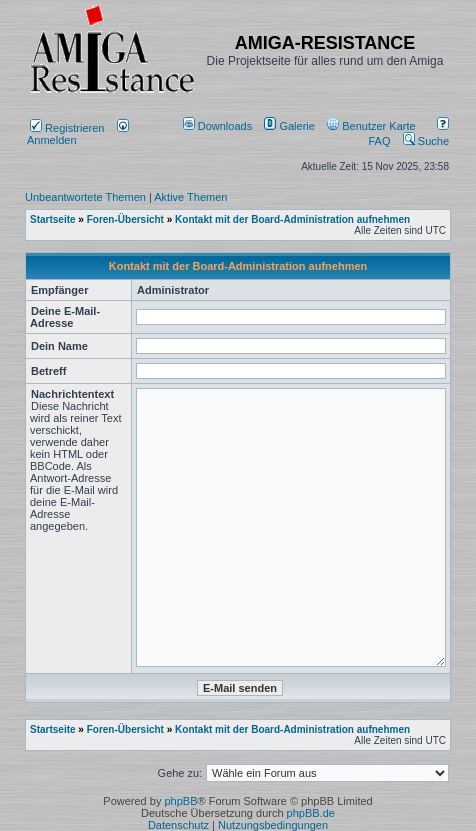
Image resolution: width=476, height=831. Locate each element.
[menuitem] (219, 126)
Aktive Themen (190, 197)
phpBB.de (311, 813)
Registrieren (67, 128)
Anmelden (78, 134)
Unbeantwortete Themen (85, 197)
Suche (426, 141)
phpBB (180, 801)
